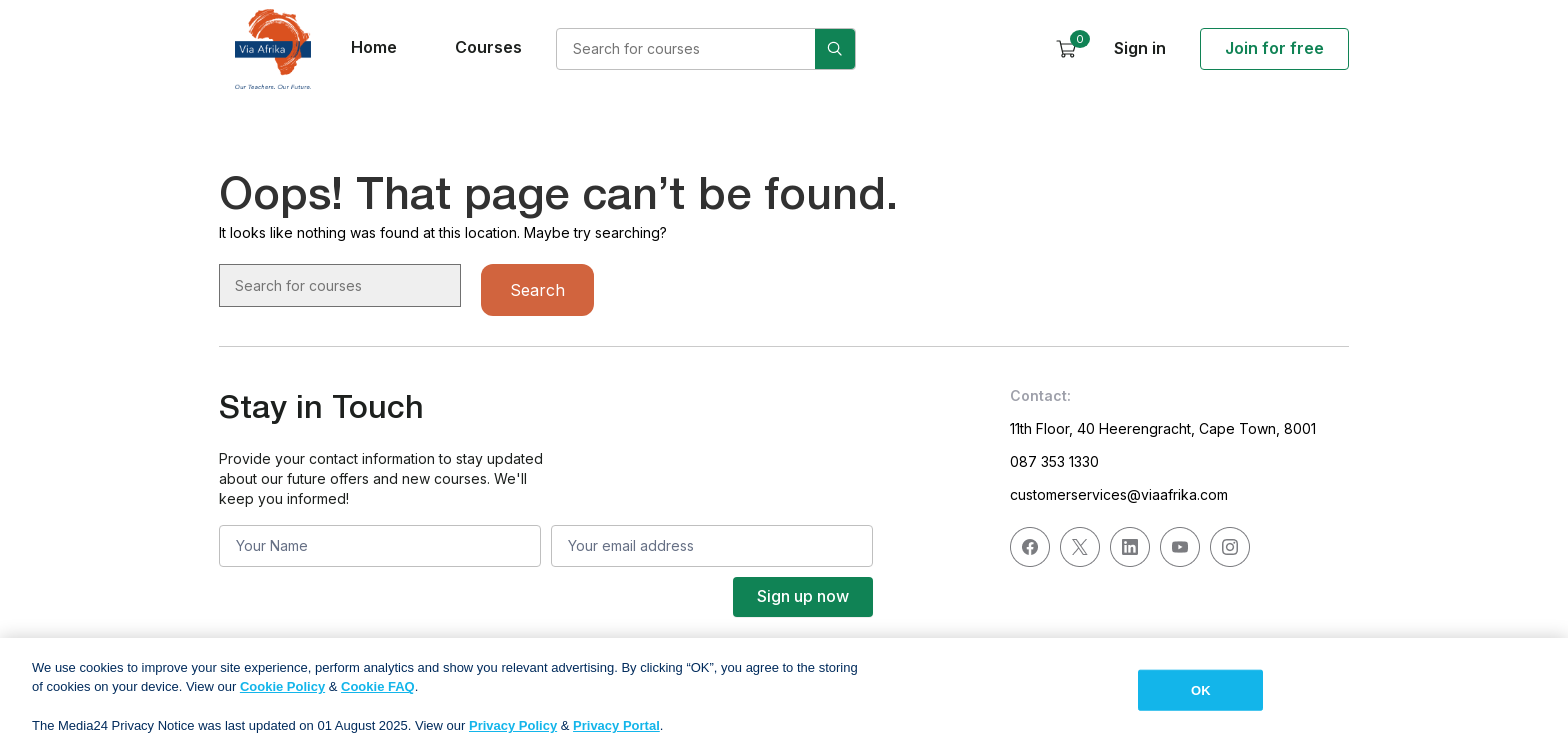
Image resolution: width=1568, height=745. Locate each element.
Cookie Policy (282, 696)
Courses (488, 47)
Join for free (1274, 48)
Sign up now (803, 596)
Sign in (1140, 48)
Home (374, 47)
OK (1201, 699)
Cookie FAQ (378, 696)
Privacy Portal (616, 735)
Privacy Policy (513, 735)
